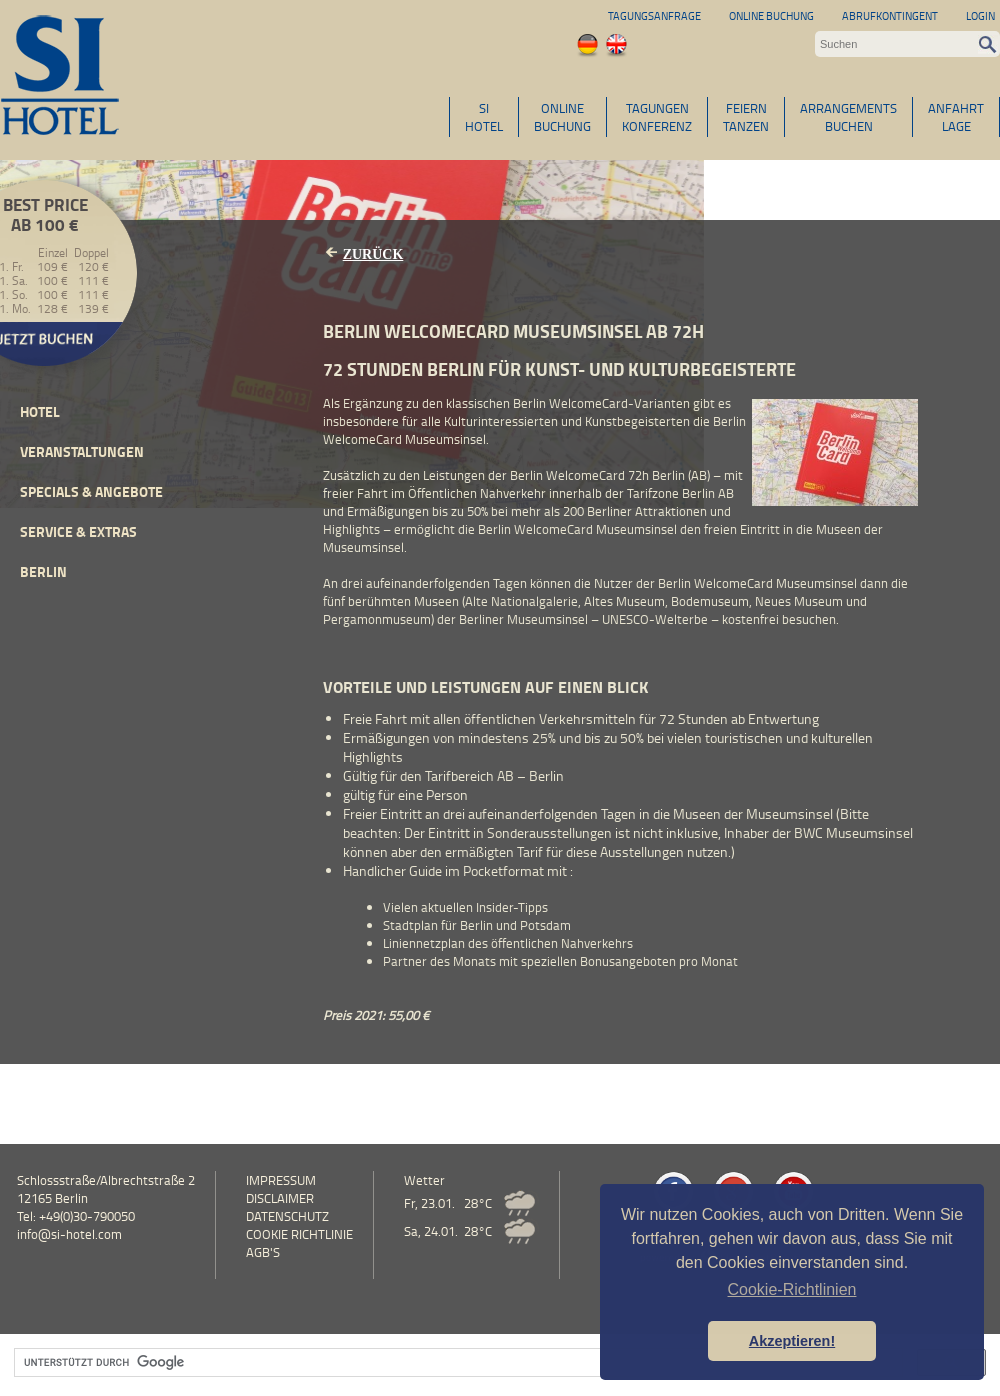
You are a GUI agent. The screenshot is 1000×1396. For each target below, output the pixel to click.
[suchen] (456, 1363)
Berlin (43, 571)
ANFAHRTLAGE (956, 117)
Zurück (373, 254)
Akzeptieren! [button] (792, 1341)
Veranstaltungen (82, 451)
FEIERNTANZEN (746, 117)
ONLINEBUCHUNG (562, 117)
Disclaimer (280, 1198)
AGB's (263, 1252)
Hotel (40, 411)
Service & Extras (78, 531)
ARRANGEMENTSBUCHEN (848, 117)
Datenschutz (287, 1216)
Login (980, 15)
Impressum (281, 1180)
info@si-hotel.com (69, 1234)
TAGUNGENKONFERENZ (657, 117)
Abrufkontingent (890, 15)
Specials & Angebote (91, 491)
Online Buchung (771, 15)
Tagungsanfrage (654, 15)
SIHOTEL (484, 117)
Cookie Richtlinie (299, 1234)
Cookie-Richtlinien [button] (792, 1289)
